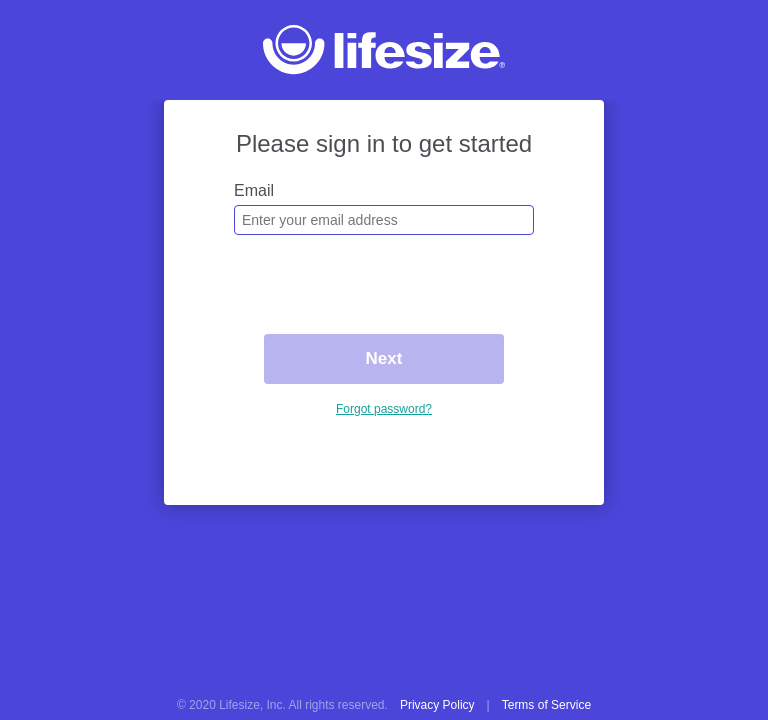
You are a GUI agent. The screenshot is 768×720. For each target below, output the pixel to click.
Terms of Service (546, 705)
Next (384, 358)
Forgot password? (384, 409)
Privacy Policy (437, 705)
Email (254, 190)
